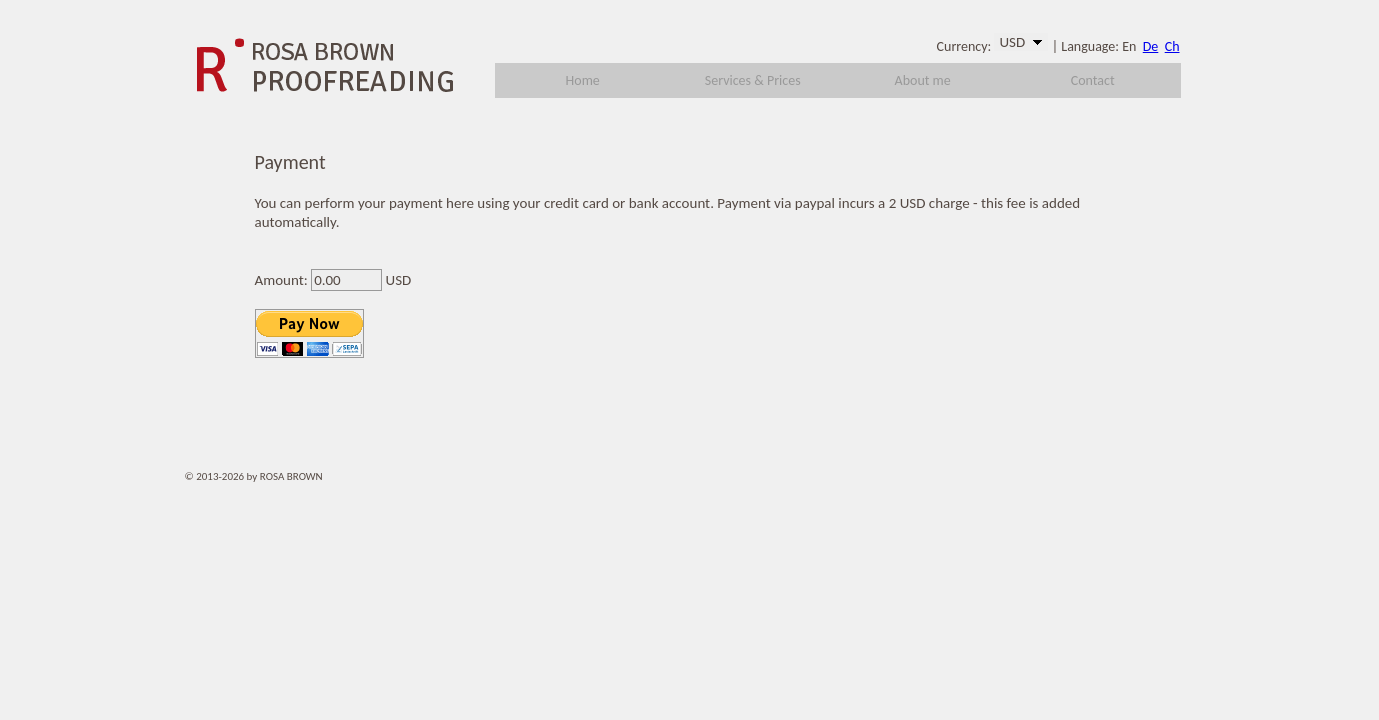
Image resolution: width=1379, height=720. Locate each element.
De (1151, 46)
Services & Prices (753, 80)
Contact (1093, 80)
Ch (1172, 46)
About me (923, 80)
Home (583, 80)
